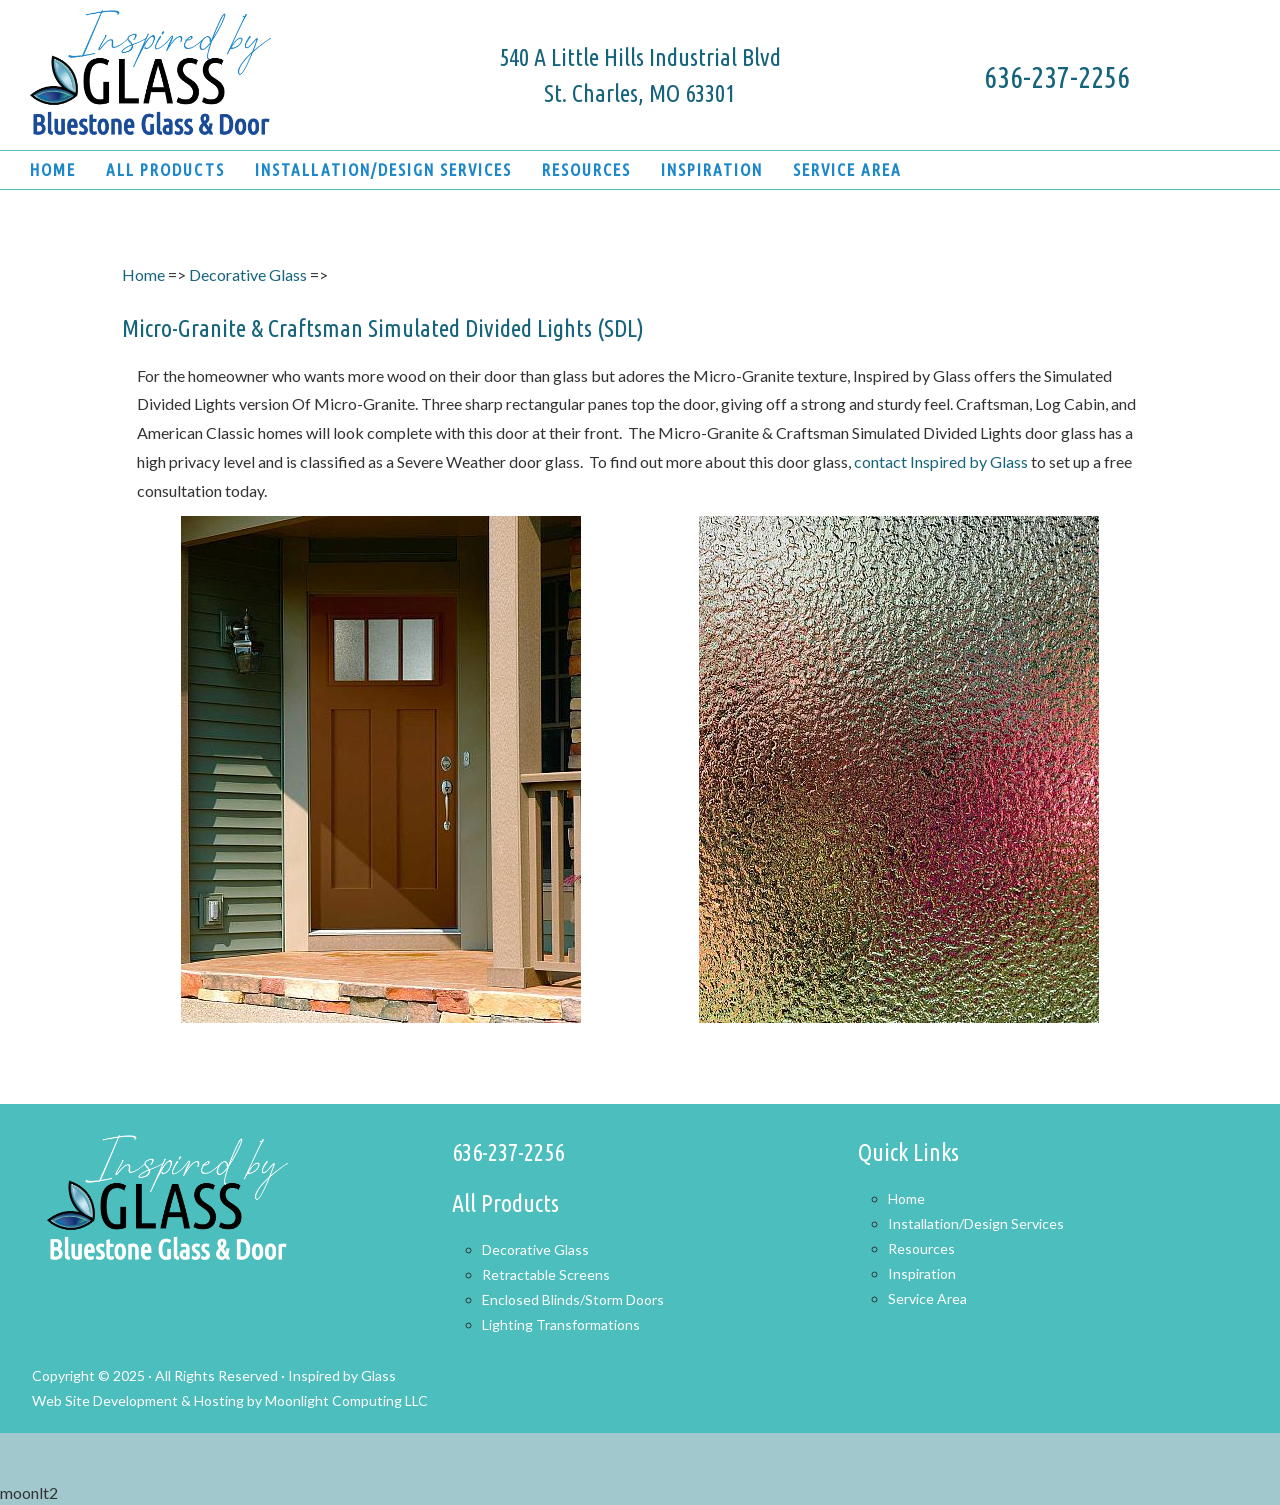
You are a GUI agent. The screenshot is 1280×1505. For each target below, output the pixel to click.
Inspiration (922, 1273)
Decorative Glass (248, 274)
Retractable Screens (546, 1274)
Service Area (927, 1298)
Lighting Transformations (561, 1324)
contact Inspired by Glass (942, 461)
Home (143, 274)
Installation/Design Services (976, 1223)
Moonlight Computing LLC (346, 1400)
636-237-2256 (1057, 77)
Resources (921, 1248)
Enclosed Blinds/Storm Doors (573, 1299)
